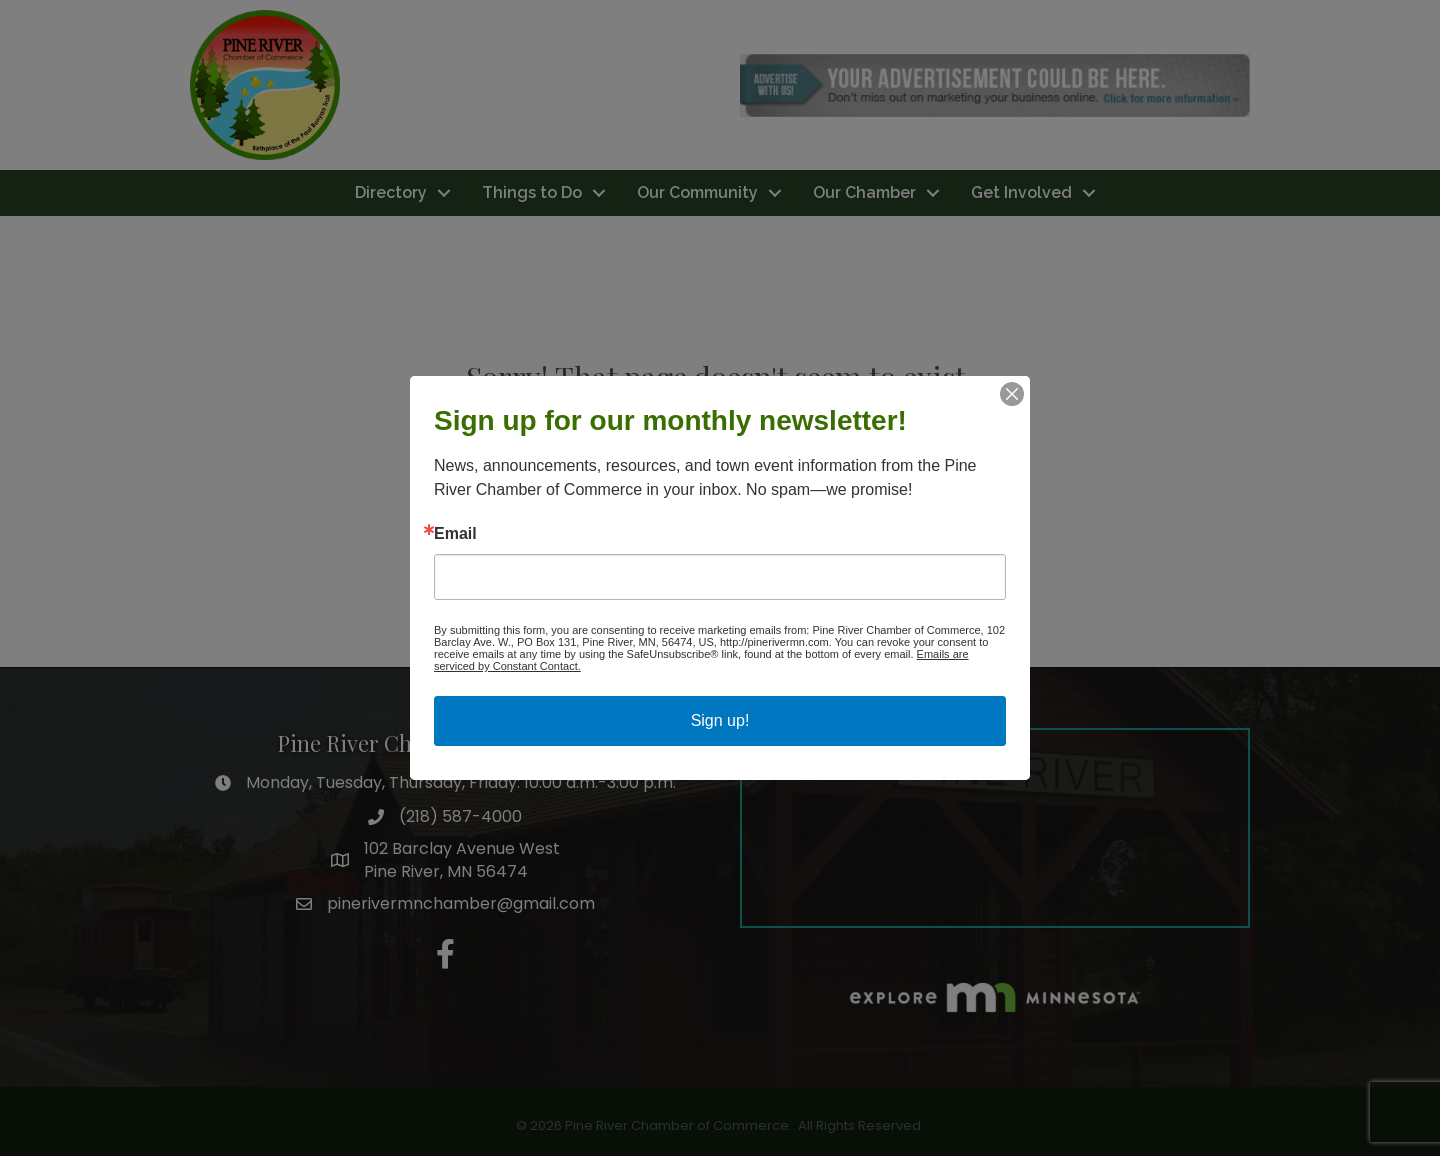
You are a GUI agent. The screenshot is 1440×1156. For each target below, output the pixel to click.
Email (455, 534)
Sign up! (720, 720)
